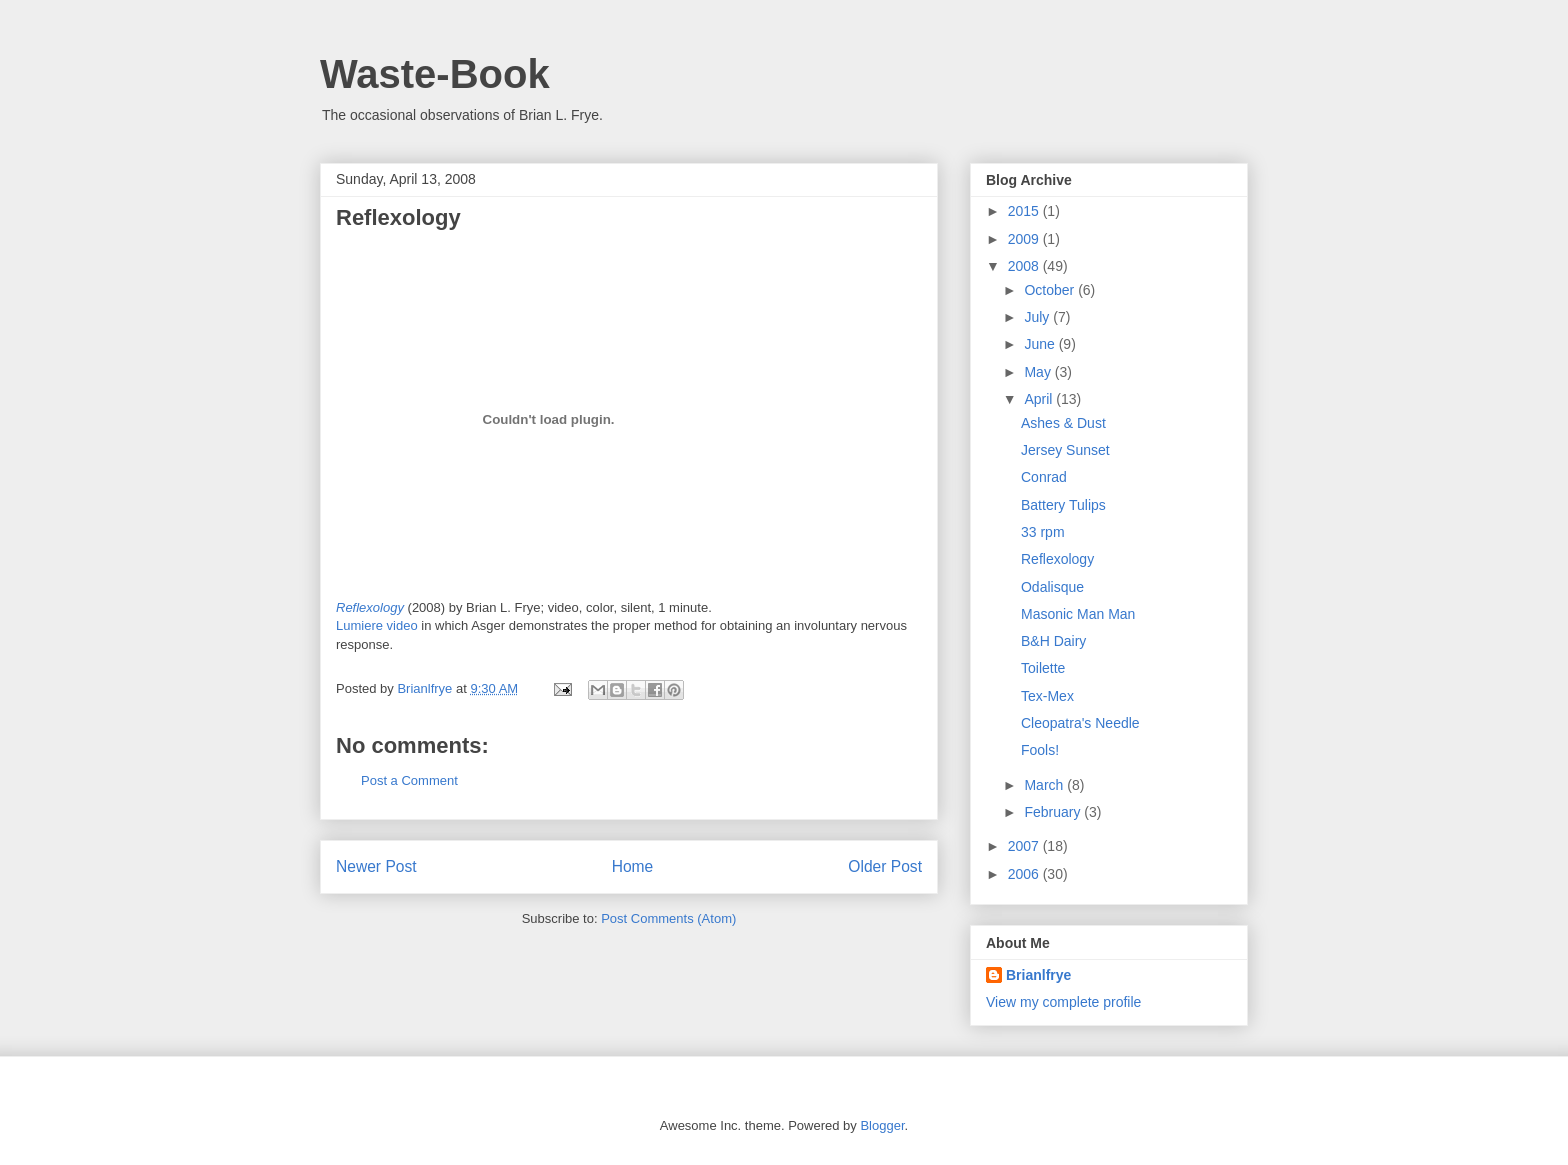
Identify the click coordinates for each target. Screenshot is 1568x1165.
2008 (1025, 266)
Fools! (1040, 750)
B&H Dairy (1053, 641)
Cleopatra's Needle (1080, 723)
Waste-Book (435, 74)
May (1039, 372)
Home (633, 866)
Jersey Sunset (1065, 450)
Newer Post (376, 866)
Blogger (882, 1125)
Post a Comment (409, 780)
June (1041, 344)
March (1045, 785)
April (1040, 399)
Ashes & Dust (1063, 423)
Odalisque (1052, 587)
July (1038, 317)
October (1051, 290)
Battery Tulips (1063, 505)
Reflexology (398, 217)
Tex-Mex (1047, 696)
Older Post (885, 866)
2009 (1025, 239)
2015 (1025, 211)
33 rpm (1043, 532)
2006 (1025, 874)
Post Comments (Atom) (668, 918)
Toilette (1043, 668)
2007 (1025, 846)
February (1054, 812)
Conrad (1044, 477)
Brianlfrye (1038, 975)
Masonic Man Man (1078, 614)
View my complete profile (1063, 1002)
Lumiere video (377, 625)
